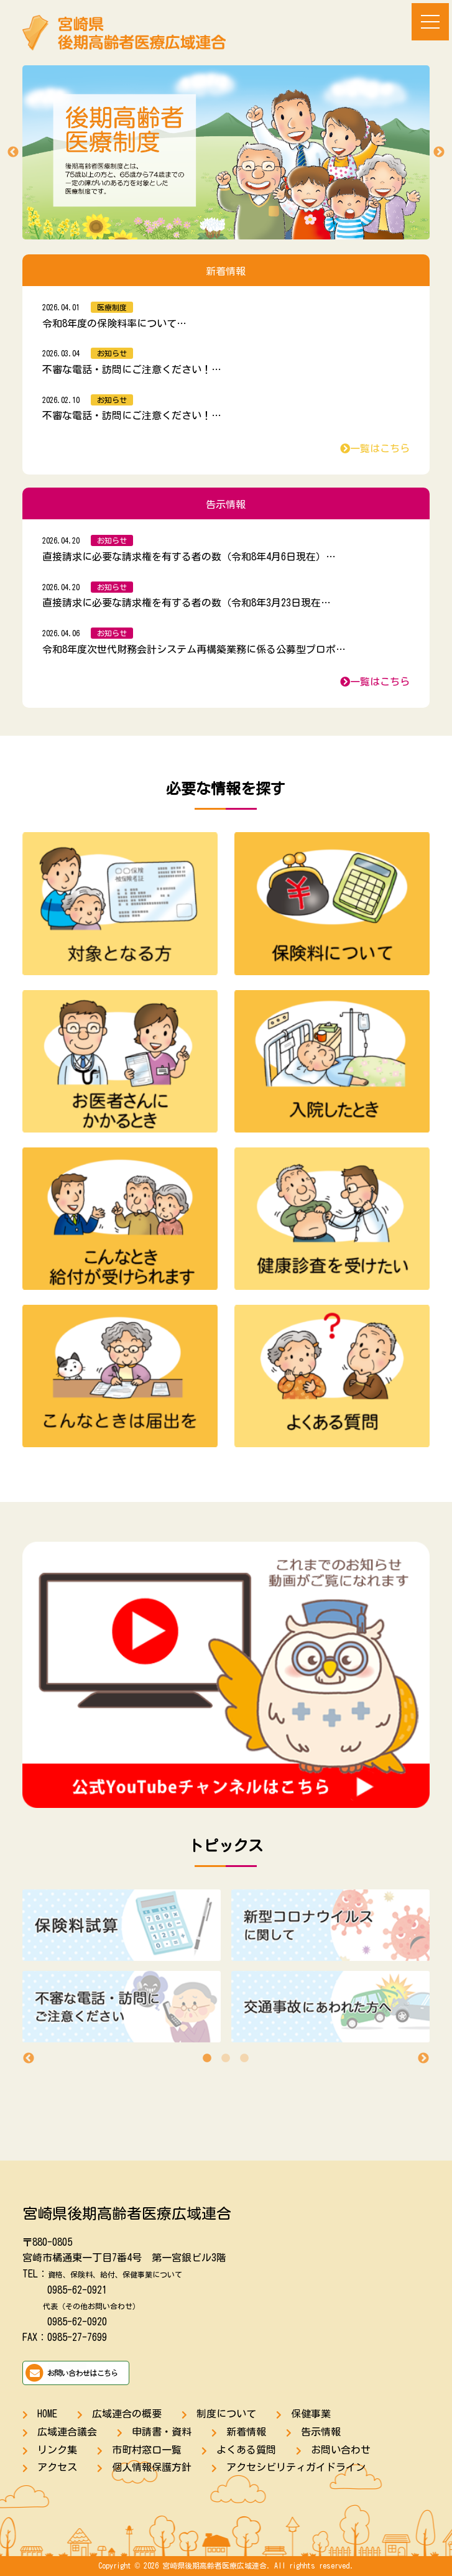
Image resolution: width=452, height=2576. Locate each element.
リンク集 (57, 2450)
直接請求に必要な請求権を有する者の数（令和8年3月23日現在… (186, 603)
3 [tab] (244, 2058)
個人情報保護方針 (151, 2467)
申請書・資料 (161, 2432)
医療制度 (112, 307)
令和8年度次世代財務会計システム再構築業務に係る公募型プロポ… (194, 649)
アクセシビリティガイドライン (296, 2467)
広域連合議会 (67, 2432)
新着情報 (246, 2432)
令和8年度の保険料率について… (114, 323)
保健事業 (311, 2414)
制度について (226, 2414)
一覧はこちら (375, 448)
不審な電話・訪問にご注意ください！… (131, 369)
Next (439, 152)
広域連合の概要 (127, 2414)
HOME (47, 2414)
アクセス (57, 2467)
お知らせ (112, 353)
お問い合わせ (341, 2450)
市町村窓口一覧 (147, 2450)
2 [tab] (225, 2058)
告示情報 (321, 2432)
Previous (13, 152)
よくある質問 (246, 2450)
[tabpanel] (226, 1970)
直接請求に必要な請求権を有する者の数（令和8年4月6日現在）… (189, 557)
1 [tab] (207, 2058)
